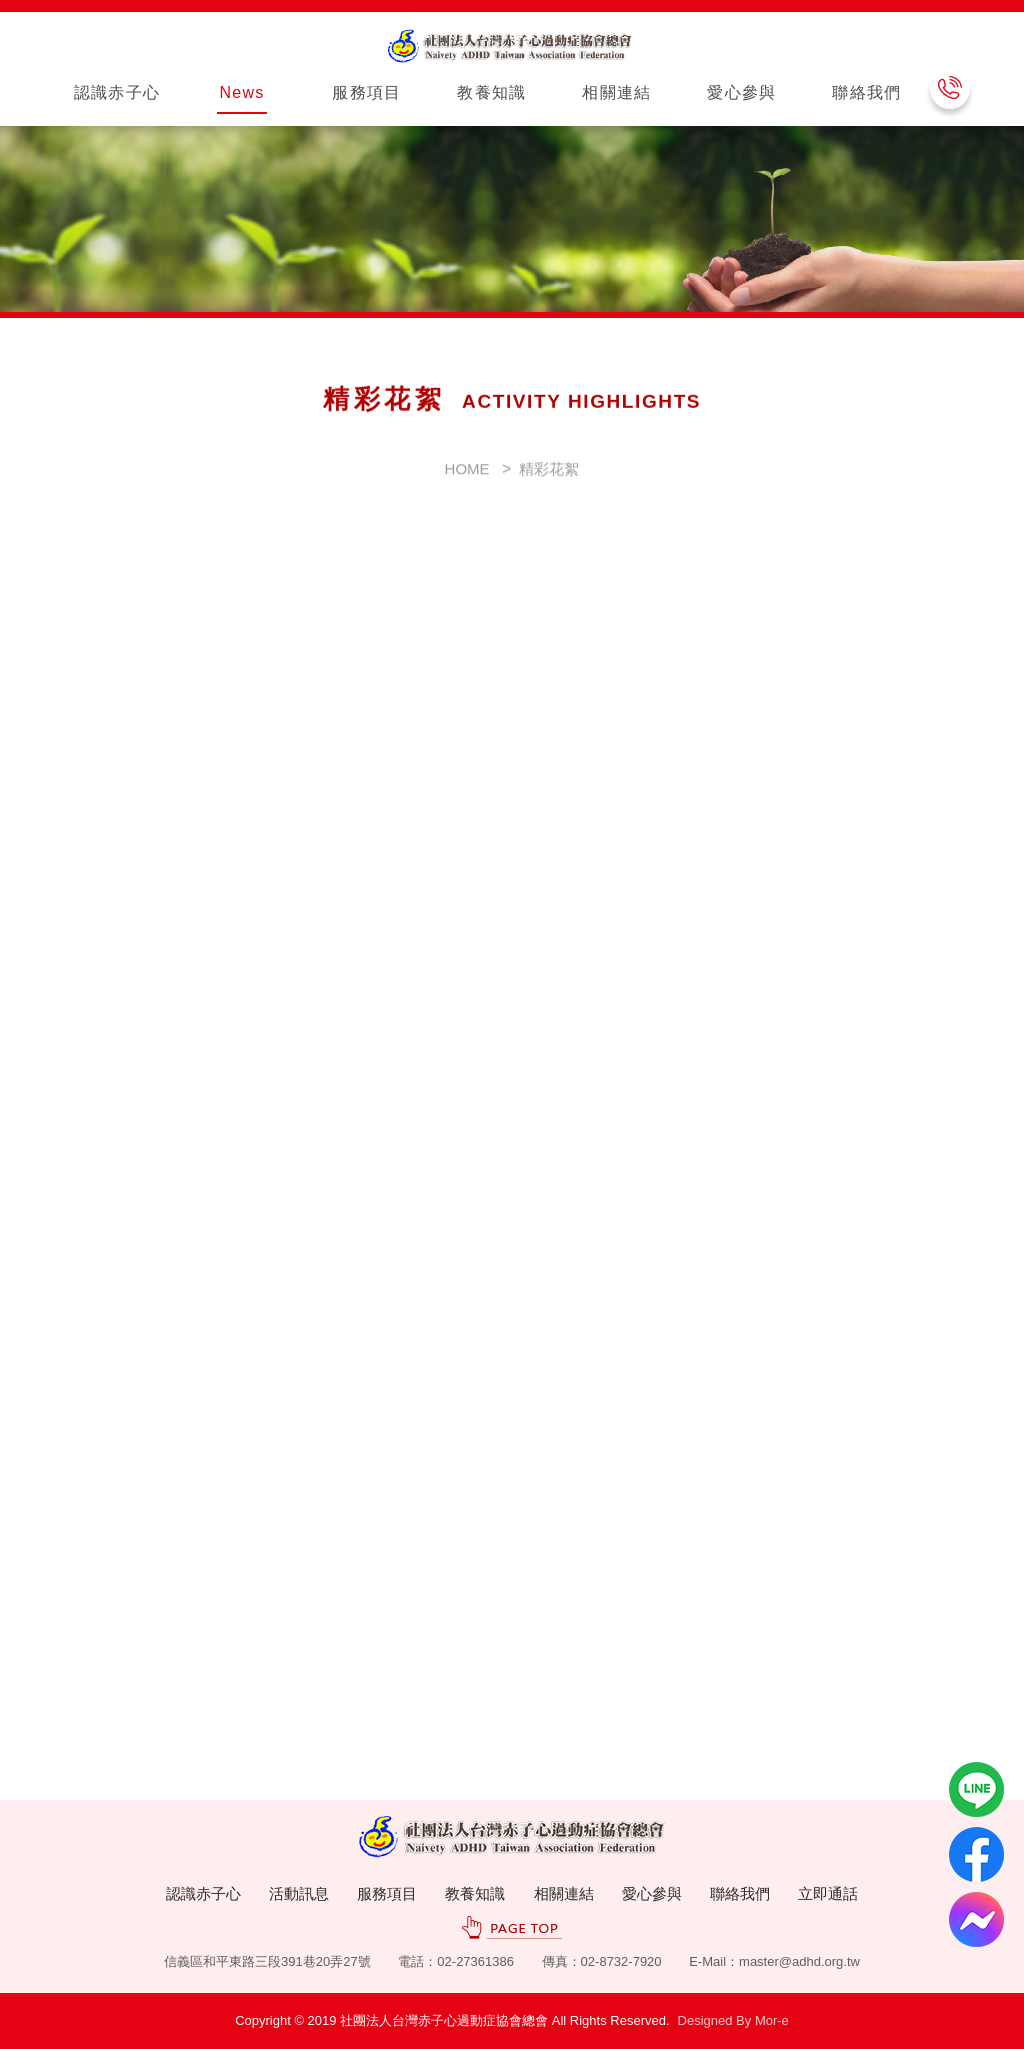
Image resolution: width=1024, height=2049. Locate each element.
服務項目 (387, 1893)
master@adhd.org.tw (799, 1961)
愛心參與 (652, 1893)
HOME (467, 486)
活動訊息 (299, 1893)
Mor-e (772, 2020)
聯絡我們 (740, 1893)
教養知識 (475, 1893)
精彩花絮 (549, 486)
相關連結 (564, 1893)
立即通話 (828, 1893)
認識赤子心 (203, 1893)
